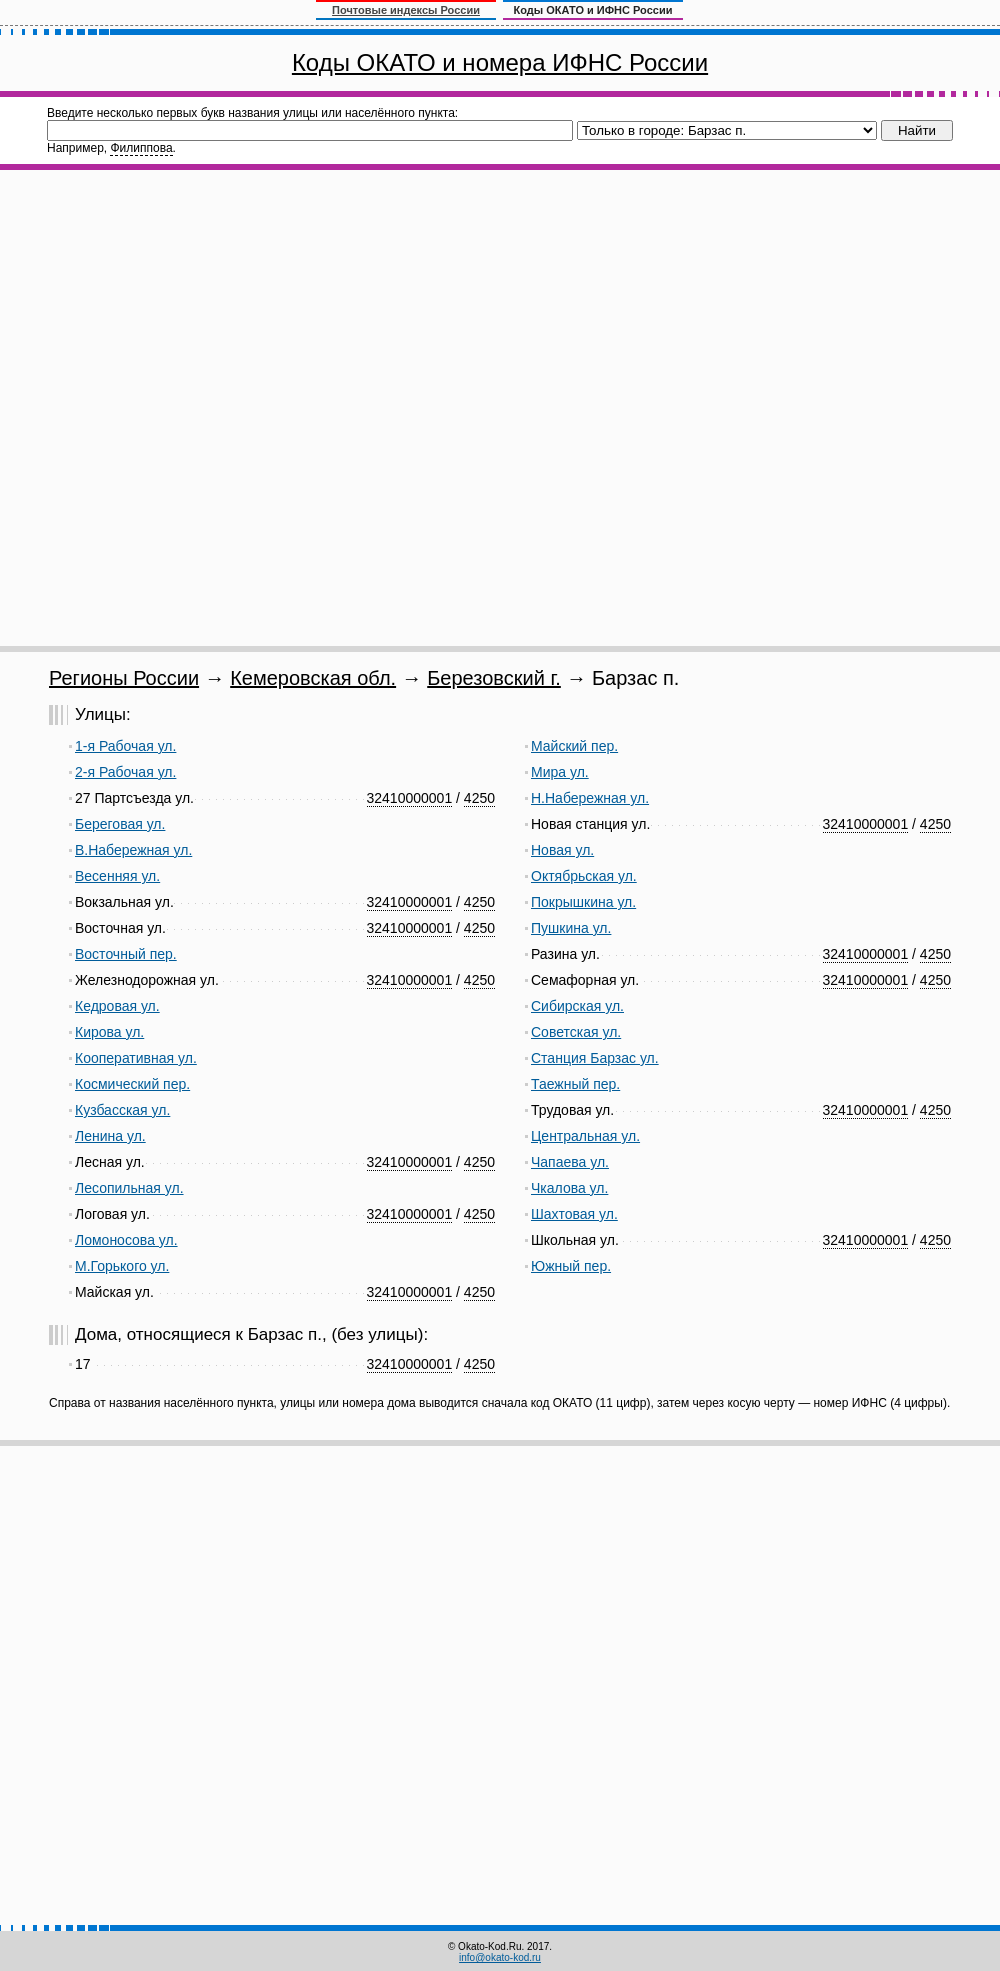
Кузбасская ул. (122, 1110)
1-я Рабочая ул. (125, 746)
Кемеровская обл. (313, 678)
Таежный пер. (575, 1084)
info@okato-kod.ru (500, 1957)
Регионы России (124, 678)
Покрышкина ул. (583, 902)
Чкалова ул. (569, 1188)
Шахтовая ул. (574, 1214)
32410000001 (410, 798)
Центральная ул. (585, 1136)
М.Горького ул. (122, 1266)
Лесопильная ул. (129, 1188)
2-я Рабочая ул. (125, 772)
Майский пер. (574, 746)
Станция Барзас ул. (595, 1058)
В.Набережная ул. (133, 850)
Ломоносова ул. (126, 1240)
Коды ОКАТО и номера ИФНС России (500, 62)
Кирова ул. (109, 1032)
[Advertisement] (260, 408)
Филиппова (141, 148)
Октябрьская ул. (584, 876)
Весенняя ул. (117, 876)
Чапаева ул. (570, 1162)
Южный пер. (571, 1266)
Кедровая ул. (117, 1006)
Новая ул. (562, 850)
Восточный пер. (126, 954)
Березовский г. (494, 678)
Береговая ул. (120, 824)
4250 (479, 798)
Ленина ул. (110, 1136)
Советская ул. (576, 1032)
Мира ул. (560, 772)
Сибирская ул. (577, 1006)
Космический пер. (132, 1084)
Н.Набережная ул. (590, 798)
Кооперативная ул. (136, 1058)
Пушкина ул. (571, 928)
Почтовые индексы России (406, 10)
